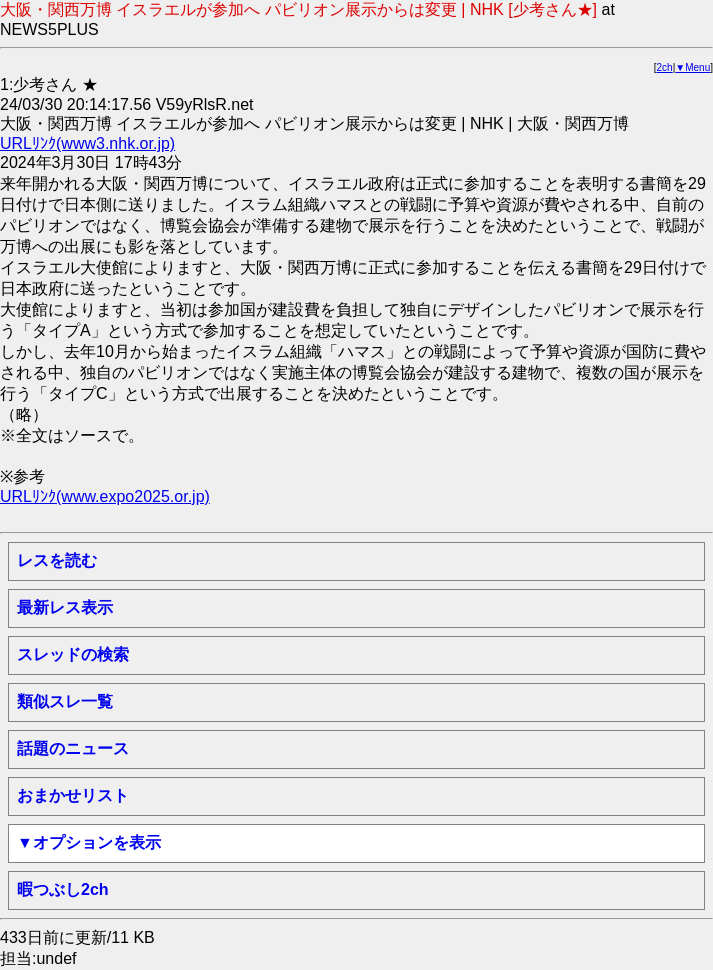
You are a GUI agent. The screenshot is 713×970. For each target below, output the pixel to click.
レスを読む (57, 560)
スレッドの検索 (73, 654)
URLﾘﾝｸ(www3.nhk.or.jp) (87, 143)
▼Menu (692, 67)
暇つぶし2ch (63, 889)
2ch (665, 67)
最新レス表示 (65, 607)
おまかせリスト (73, 795)
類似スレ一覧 (65, 701)
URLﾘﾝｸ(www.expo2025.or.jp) (105, 496)
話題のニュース (73, 748)
